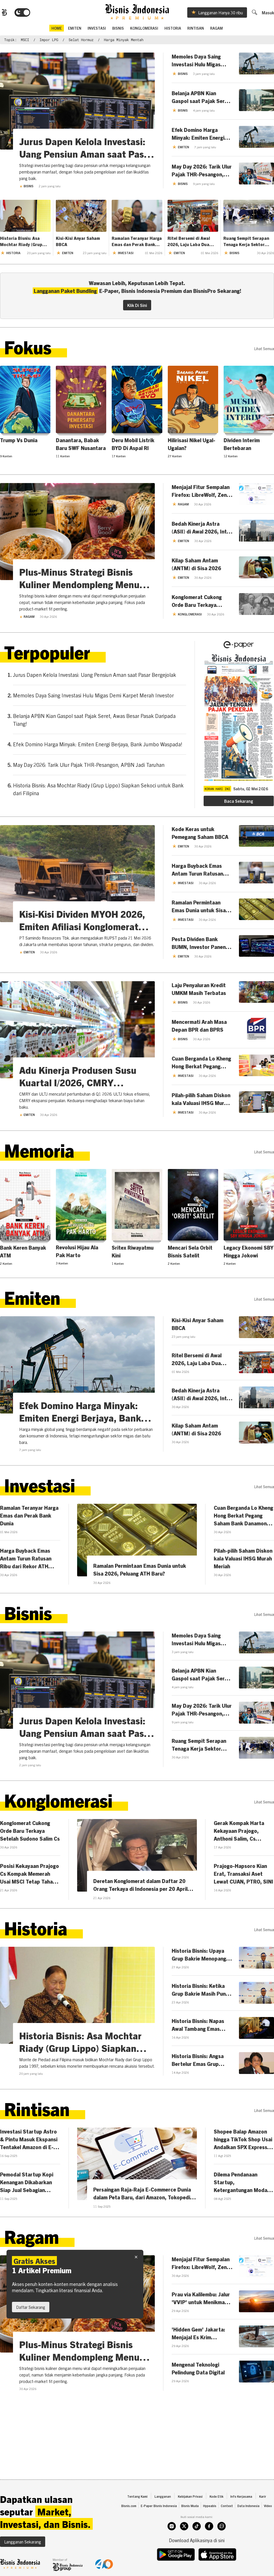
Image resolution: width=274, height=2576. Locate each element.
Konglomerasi (144, 28)
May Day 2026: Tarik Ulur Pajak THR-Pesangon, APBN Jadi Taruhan (88, 764)
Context (227, 2506)
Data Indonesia (248, 2506)
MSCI (25, 39)
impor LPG (48, 39)
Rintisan (195, 28)
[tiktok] (196, 2526)
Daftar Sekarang (30, 2307)
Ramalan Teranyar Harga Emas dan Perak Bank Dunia (137, 241)
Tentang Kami (137, 2496)
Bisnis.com (128, 2506)
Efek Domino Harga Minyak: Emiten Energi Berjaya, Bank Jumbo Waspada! (97, 744)
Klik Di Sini (137, 305)
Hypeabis (209, 2506)
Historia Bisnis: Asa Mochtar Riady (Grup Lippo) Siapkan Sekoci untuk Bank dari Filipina (24, 241)
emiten (74, 28)
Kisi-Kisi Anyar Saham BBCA (78, 241)
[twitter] (184, 2526)
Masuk (268, 12)
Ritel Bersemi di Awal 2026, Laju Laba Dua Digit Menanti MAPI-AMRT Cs (189, 241)
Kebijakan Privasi (190, 2496)
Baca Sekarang (238, 801)
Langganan (163, 2496)
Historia (172, 28)
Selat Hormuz (81, 39)
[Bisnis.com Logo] (4, 12)
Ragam (216, 28)
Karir (262, 2496)
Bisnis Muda (190, 2506)
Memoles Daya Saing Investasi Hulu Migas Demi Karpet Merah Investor (93, 695)
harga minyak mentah (123, 39)
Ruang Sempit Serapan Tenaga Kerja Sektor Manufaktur (246, 241)
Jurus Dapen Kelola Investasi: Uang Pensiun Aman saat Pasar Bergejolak (94, 674)
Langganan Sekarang (22, 2541)
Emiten (27, 952)
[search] (254, 12)
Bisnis (118, 28)
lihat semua (264, 348)
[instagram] (172, 2526)
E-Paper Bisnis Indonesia (159, 2506)
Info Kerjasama (241, 2496)
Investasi (97, 28)
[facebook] (209, 2526)
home (56, 28)
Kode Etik (216, 2496)
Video (268, 2506)
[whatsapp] (221, 2526)
